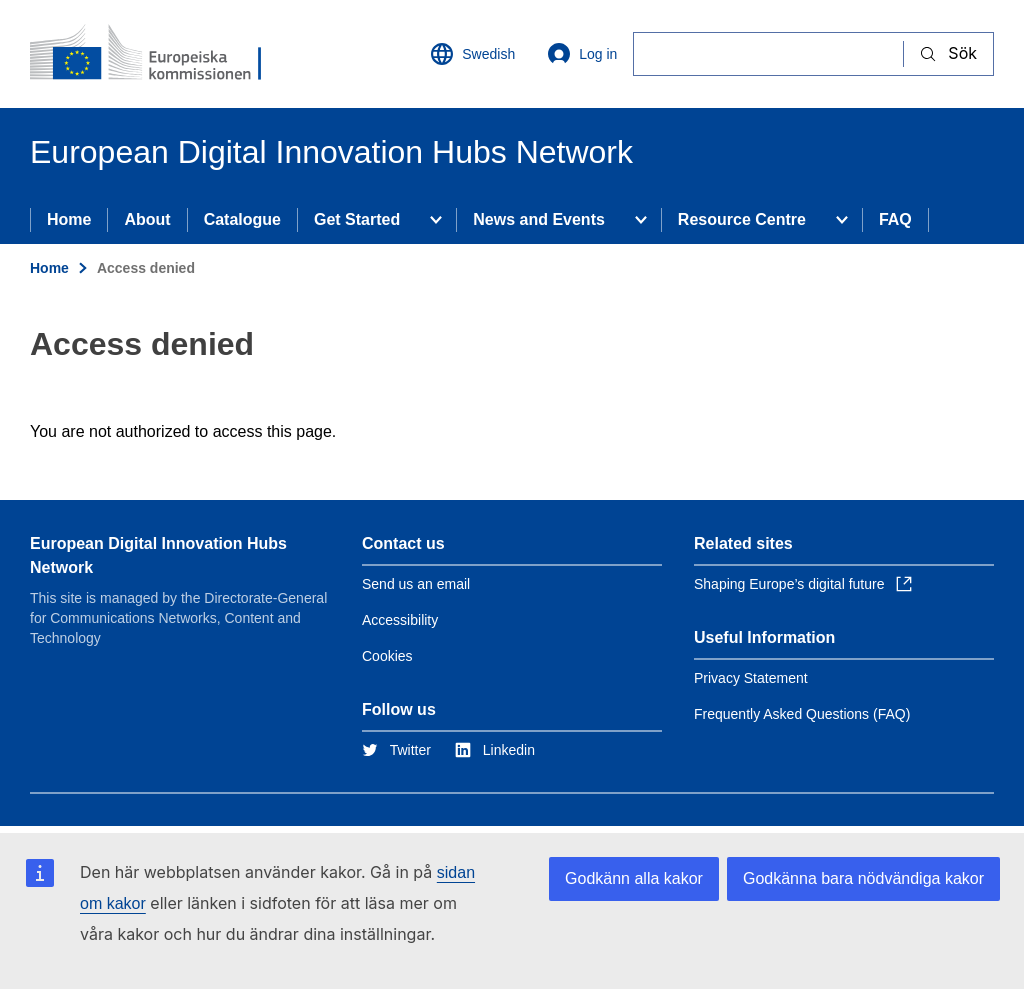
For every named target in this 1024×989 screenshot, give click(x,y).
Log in (582, 54)
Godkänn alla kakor (634, 878)
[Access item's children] (436, 220)
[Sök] (768, 53)
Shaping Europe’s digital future (803, 584)
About (147, 219)
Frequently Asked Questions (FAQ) (802, 714)
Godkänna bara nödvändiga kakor (863, 878)
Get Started (357, 219)
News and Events (539, 219)
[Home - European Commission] (151, 54)
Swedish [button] (472, 54)
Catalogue (242, 219)
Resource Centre (742, 219)
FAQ (895, 219)
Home (69, 219)
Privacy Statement (751, 678)
